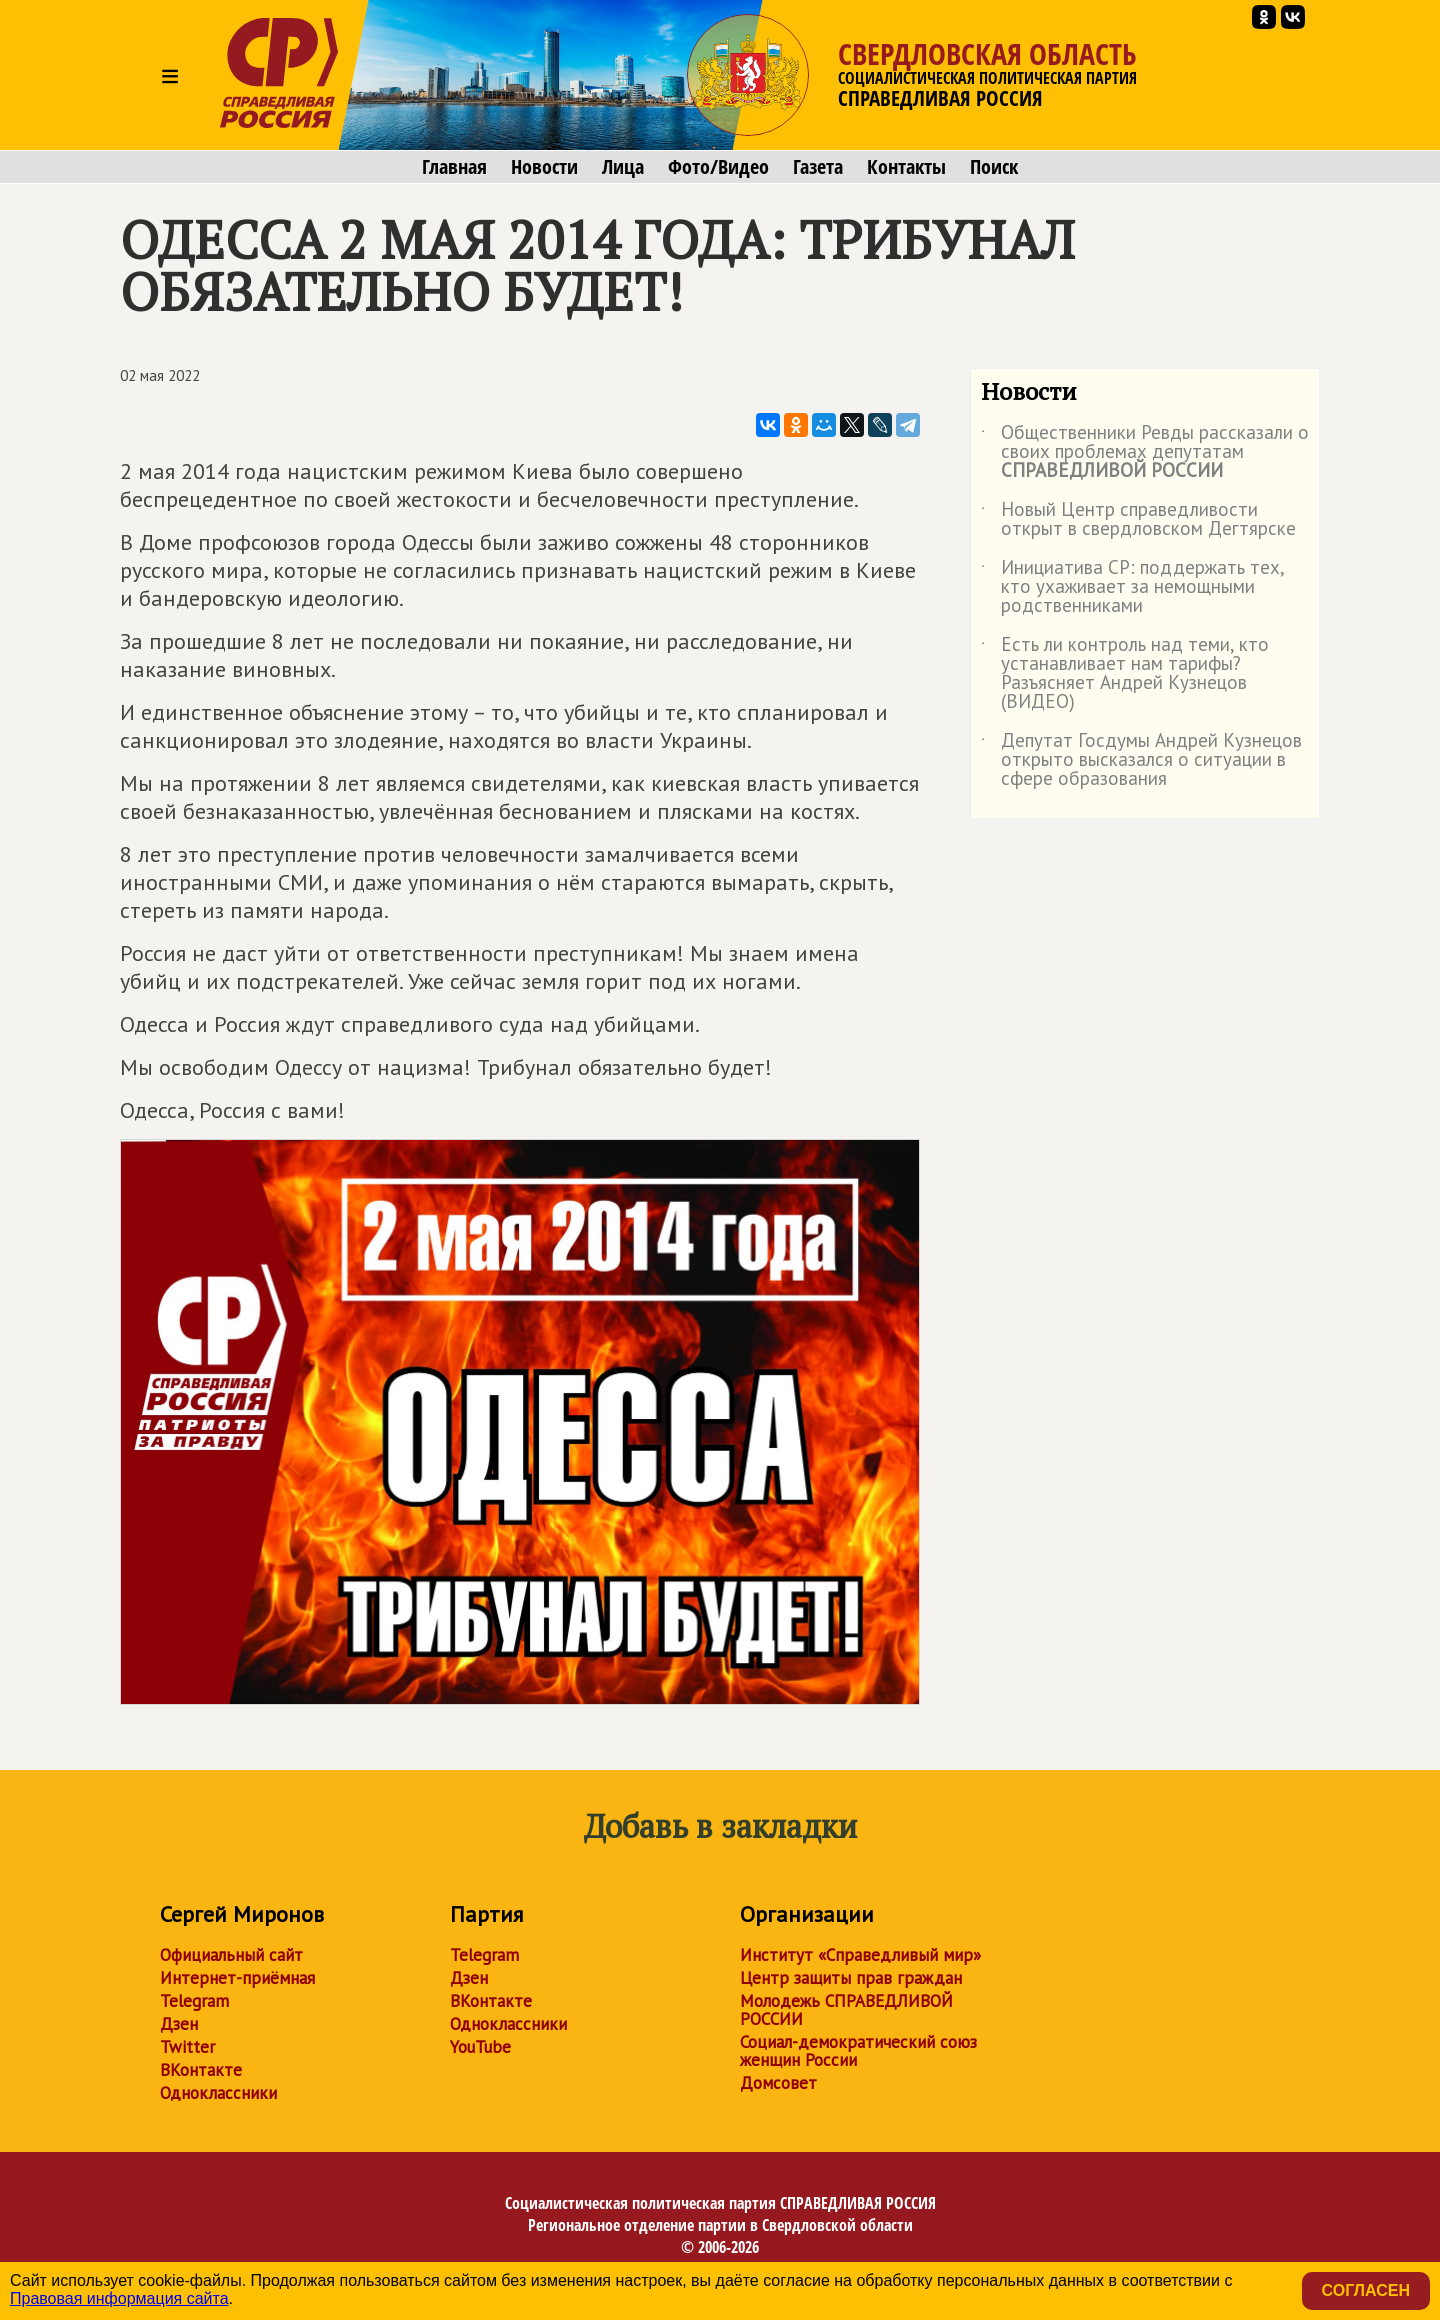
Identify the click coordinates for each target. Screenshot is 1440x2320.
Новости (544, 167)
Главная (454, 167)
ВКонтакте (201, 2070)
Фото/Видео (718, 167)
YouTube (480, 2047)
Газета (818, 167)
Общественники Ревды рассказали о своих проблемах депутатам (1145, 452)
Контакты (906, 167)
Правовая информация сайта (119, 2298)
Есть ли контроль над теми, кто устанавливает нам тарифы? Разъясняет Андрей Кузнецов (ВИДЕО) (1125, 674)
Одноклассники (218, 2093)
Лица (623, 167)
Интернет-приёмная (237, 1978)
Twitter (187, 2047)
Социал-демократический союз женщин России (858, 2051)
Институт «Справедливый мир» (860, 1955)
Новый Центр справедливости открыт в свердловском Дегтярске (1138, 520)
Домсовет (778, 2083)
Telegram (194, 2001)
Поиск (994, 167)
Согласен (1366, 2290)
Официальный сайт (231, 1955)
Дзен (179, 2024)
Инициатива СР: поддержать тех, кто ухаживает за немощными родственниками (1132, 587)
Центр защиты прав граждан (851, 1978)
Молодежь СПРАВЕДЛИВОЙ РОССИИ (846, 2010)
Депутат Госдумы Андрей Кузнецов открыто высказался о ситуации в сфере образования (1141, 760)
